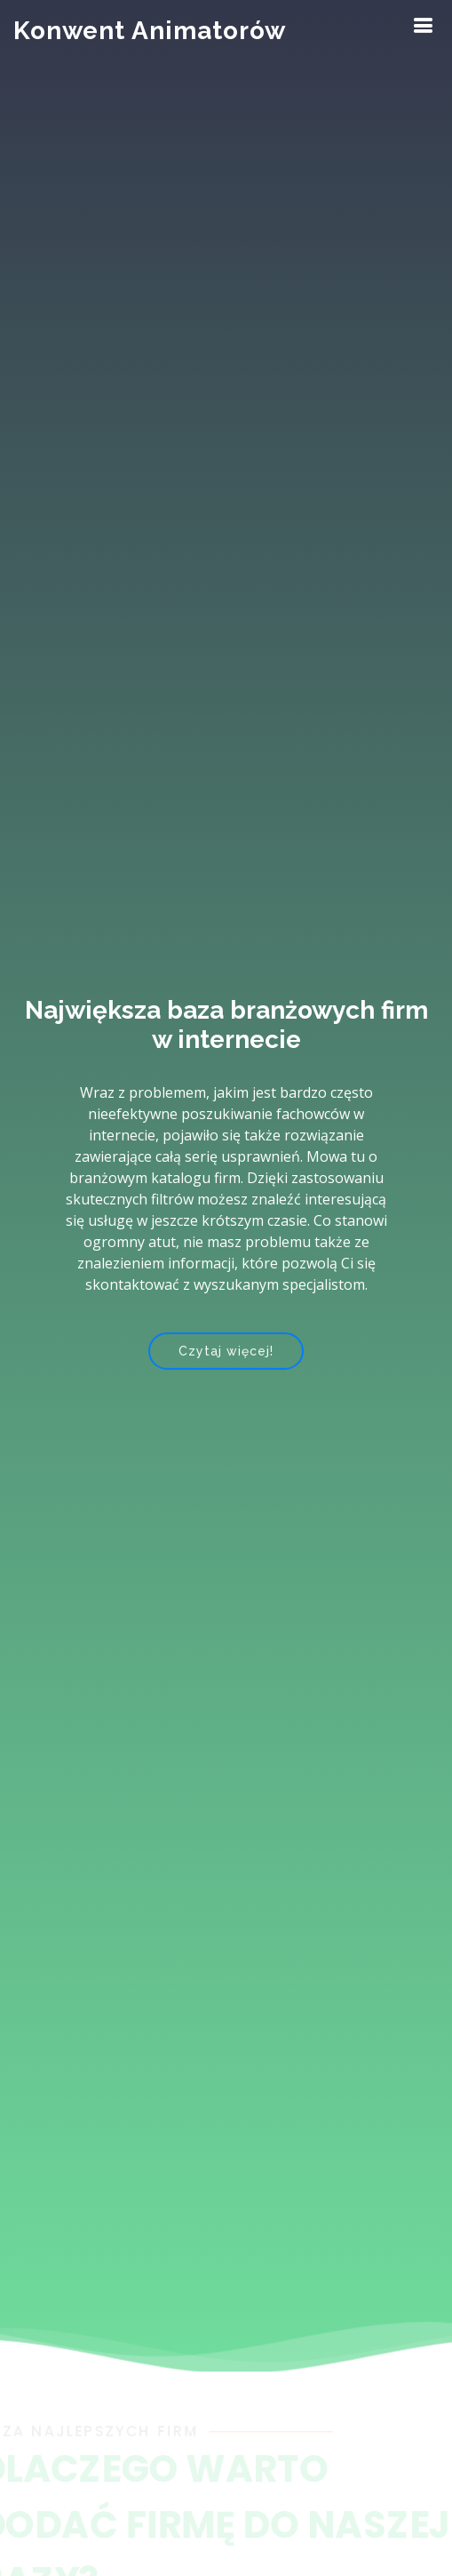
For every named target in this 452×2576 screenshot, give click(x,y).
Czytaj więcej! (226, 1352)
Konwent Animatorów (149, 30)
